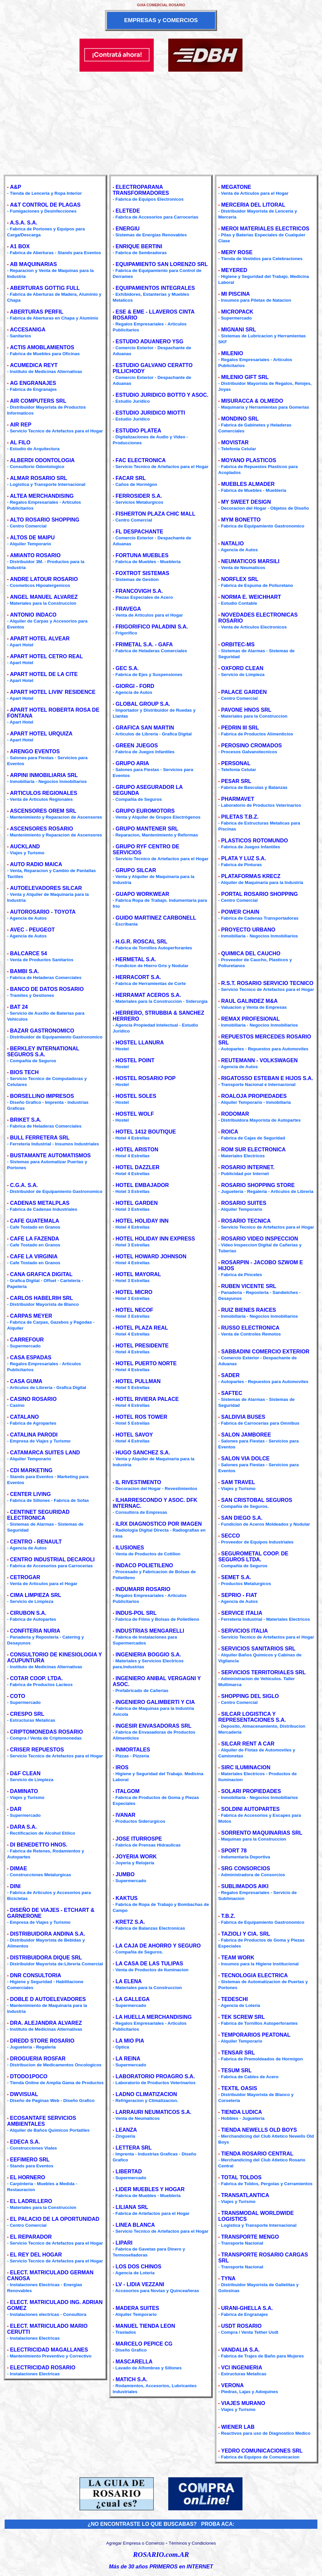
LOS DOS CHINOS (138, 2266)
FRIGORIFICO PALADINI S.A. (151, 626)
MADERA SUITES (137, 2308)
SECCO (230, 1536)
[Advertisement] (161, 121)
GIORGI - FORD (134, 686)
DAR (15, 1809)
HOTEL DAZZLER (137, 1167)
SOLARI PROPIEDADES (251, 1791)
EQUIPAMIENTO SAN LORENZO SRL (161, 264)
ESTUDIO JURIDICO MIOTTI (150, 413)
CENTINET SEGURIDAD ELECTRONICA (38, 1515)
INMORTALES (132, 1749)
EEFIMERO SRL (29, 2159)
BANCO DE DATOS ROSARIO (46, 989)
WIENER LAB (237, 2427)
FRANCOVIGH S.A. (139, 591)
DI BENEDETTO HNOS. (38, 1844)
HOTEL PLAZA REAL (141, 1328)
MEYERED (234, 270)
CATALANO (24, 1417)
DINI (15, 1886)
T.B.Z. (228, 1916)
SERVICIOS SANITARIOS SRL (258, 1648)
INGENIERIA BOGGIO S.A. (148, 1654)
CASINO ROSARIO (33, 1399)
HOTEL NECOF (134, 1310)
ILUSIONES (129, 1547)
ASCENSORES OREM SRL (43, 811)
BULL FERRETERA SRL (39, 1137)
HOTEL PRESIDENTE (142, 1345)
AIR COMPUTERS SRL (38, 401)
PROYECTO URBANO (248, 929)
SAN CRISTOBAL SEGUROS (256, 1500)
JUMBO (125, 1874)
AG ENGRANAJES (33, 383)
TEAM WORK (237, 1957)
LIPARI (123, 2243)
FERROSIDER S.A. (138, 496)
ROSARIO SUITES (243, 1203)
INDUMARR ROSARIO (142, 1589)
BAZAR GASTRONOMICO (42, 1031)
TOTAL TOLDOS (241, 2177)
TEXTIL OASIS (239, 2088)
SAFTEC (231, 1393)
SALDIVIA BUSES (243, 1417)
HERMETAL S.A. (135, 959)
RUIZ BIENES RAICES (248, 1310)
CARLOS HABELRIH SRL (41, 1298)
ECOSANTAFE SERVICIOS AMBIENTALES (41, 2121)
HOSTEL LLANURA (139, 1042)
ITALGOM (127, 1791)
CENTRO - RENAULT (36, 1541)
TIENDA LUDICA (241, 2112)
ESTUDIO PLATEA (138, 430)
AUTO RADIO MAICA (36, 864)
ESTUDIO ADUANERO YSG (149, 341)
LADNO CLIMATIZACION (146, 2094)
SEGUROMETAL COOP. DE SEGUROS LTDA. (253, 1556)
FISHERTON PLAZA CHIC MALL (155, 514)
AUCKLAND (25, 846)
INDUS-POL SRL (135, 1613)
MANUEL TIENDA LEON (145, 2326)
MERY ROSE (236, 252)
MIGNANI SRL (238, 329)
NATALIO (232, 543)
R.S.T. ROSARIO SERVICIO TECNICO (267, 983)
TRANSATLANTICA (245, 2195)
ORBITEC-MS (237, 644)
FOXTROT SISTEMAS (142, 573)
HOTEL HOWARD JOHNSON (150, 1256)
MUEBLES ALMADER (247, 484)
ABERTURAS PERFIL (36, 312)
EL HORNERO (27, 2177)
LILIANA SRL (131, 2207)
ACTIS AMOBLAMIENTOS (42, 347)
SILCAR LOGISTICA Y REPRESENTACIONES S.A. (252, 1717)
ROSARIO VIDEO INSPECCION (259, 1238)
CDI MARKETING (31, 1470)
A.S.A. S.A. (23, 222)
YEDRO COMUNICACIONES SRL (262, 2451)
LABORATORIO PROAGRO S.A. (155, 2076)
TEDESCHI (234, 1999)
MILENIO (232, 353)
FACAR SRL (130, 478)
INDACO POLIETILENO (144, 1565)
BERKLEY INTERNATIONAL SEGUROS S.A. (43, 1051)
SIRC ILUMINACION (245, 1767)
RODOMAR (235, 1114)
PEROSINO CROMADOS (251, 745)
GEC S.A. (127, 668)
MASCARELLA (133, 2361)
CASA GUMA (26, 1381)
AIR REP (20, 424)
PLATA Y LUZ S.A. (243, 858)
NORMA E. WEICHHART (251, 597)
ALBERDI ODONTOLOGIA (42, 460)
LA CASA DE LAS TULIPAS (149, 1963)
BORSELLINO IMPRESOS (42, 1096)
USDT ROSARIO (241, 2326)
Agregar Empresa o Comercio (135, 2543)
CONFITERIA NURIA (35, 1631)
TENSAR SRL (238, 2052)
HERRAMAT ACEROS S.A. (148, 995)
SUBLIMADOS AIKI (244, 1886)
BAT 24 (19, 1007)
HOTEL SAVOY (134, 1435)
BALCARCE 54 (28, 953)
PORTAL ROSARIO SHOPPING (259, 894)
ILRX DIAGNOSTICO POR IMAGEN (158, 1524)
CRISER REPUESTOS (37, 1749)
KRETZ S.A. (130, 1922)
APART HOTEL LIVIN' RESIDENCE (52, 692)
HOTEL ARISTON (136, 1149)
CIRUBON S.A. (28, 1613)
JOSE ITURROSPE (138, 1839)
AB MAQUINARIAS (33, 264)
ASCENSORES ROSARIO (41, 828)
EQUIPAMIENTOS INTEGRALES (155, 288)
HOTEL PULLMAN (138, 1381)
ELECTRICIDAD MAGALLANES (49, 2350)
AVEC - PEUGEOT (32, 929)
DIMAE (18, 1868)
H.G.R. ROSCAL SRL (141, 941)
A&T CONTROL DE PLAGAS (45, 205)
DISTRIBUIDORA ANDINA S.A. (47, 1934)
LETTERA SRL (133, 2148)
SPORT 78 (233, 1850)
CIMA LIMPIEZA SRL (35, 1595)
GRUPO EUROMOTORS (145, 811)
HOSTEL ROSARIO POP (145, 1078)
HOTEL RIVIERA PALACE (147, 1399)
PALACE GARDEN (244, 692)
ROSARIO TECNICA (246, 1221)
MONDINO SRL (240, 419)
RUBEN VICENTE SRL (248, 1286)
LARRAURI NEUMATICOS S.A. (153, 2112)
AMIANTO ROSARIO (35, 555)
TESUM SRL (236, 2070)
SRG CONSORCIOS (245, 1868)
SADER (230, 1375)
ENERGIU (127, 228)
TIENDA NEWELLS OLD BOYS (259, 2130)
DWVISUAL (24, 2094)
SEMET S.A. (236, 1577)
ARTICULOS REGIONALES (43, 793)
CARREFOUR (27, 1339)
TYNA (228, 2278)
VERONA (232, 2385)
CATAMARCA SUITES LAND (45, 1452)
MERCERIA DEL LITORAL (253, 205)
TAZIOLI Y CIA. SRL (245, 1934)
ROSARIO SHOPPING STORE (258, 1185)
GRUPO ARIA (132, 763)
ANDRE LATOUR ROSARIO (44, 579)
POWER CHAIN (240, 912)
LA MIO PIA (129, 2041)
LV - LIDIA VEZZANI (139, 2284)
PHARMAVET (237, 799)
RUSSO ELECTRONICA (250, 1328)
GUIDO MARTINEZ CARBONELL (155, 918)
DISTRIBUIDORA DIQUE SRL (46, 1957)
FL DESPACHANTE (139, 531)
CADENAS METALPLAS (39, 1203)
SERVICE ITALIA (241, 1613)
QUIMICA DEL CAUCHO (250, 953)
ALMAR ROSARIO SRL (38, 478)
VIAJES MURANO (243, 2403)
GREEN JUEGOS (136, 745)
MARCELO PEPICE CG (143, 2344)
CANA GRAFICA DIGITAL (41, 1274)
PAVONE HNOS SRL (246, 710)
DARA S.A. (23, 1827)
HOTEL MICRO (133, 1292)
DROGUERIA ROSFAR (37, 2058)
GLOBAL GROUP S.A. (142, 704)
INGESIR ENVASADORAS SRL (153, 1726)
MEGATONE (236, 187)
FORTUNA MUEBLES (141, 555)
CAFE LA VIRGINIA (33, 1256)
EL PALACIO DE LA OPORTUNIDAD (54, 2219)
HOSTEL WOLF (134, 1114)
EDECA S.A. (25, 2142)
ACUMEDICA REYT (33, 365)
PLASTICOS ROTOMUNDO (254, 840)
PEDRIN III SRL (240, 727)
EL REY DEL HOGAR (36, 2254)
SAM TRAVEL (238, 1482)
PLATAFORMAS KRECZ (250, 876)
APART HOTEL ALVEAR (40, 638)
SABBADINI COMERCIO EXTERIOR (265, 1351)
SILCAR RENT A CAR (247, 1743)
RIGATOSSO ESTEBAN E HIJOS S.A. (267, 1078)
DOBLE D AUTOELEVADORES (48, 1999)
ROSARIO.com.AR (161, 2555)
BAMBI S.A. (24, 971)
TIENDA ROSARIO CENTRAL (257, 2153)
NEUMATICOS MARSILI (250, 561)
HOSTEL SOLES (135, 1096)
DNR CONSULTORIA (35, 1975)
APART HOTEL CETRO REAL (46, 656)
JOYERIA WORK (136, 1856)
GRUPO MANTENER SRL (146, 828)
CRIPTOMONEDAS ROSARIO (46, 1732)
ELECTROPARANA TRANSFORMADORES (141, 190)
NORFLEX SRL (239, 579)
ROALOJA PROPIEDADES (254, 1096)
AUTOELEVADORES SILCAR (46, 888)
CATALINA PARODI (33, 1435)
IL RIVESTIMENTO (138, 1482)
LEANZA (126, 2130)
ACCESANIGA (28, 329)
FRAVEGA (128, 609)
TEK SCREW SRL (243, 2017)
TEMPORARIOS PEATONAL (255, 2035)
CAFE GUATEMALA (34, 1221)
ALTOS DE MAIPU (32, 537)
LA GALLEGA (132, 1999)
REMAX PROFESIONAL (250, 1019)
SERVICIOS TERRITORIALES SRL (263, 1672)
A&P (15, 187)
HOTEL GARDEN (136, 1203)
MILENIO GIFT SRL (245, 377)
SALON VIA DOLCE (245, 1458)
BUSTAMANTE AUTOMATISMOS (50, 1155)
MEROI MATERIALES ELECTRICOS (265, 228)
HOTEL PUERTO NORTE (146, 1363)
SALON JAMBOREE (246, 1435)
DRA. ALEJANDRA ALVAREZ (46, 2023)
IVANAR (125, 1815)
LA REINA (127, 2058)
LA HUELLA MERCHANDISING (153, 2017)
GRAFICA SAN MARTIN (144, 727)
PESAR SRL (236, 781)
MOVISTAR (234, 442)
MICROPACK (237, 312)
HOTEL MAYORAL (138, 1274)
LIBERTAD (128, 2171)
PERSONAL (235, 763)
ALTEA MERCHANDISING (42, 496)
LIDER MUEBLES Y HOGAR (149, 2189)
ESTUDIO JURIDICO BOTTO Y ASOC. (161, 395)
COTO (17, 1696)
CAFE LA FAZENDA (34, 1238)
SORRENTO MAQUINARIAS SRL (261, 1833)
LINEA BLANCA (135, 2225)
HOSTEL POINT (134, 1060)
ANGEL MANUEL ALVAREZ (44, 597)
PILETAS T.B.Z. (239, 817)
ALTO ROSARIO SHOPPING (44, 520)
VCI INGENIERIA (241, 2367)
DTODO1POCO (29, 2076)
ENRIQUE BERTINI (138, 246)
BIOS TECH (24, 1072)
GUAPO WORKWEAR (142, 894)
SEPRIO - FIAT (239, 1595)
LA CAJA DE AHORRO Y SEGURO (158, 1946)
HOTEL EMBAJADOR (142, 1185)
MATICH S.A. (131, 2379)
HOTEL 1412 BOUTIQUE (145, 1132)
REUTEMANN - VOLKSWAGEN (259, 1060)
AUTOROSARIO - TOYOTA (43, 912)
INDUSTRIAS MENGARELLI (149, 1631)
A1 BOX (20, 246)
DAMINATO (24, 1791)
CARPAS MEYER (31, 1316)
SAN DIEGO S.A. (241, 1518)
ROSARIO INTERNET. (247, 1167)
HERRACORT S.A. (138, 977)
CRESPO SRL (27, 1714)
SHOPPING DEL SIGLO (250, 1696)
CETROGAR (25, 1577)
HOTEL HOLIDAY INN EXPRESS (155, 1238)
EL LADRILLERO (31, 2201)
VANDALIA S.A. (240, 2350)
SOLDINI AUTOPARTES (250, 1809)
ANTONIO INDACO (33, 615)
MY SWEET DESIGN (246, 502)
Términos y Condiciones (192, 2543)
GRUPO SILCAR (135, 870)
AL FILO (20, 442)
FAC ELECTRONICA (140, 460)
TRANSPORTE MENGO (250, 2237)
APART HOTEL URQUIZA (41, 733)
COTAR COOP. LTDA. (36, 1678)
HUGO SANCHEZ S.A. (142, 1452)
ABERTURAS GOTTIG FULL (45, 288)
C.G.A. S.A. (24, 1185)
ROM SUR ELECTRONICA (253, 1149)
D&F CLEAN (25, 1773)
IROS (121, 1767)
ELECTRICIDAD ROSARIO (42, 2367)
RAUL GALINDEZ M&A (249, 1001)
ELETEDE (127, 211)
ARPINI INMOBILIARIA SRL (44, 775)
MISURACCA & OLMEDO (252, 401)
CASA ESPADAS (30, 1357)
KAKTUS (126, 1898)
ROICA (229, 1132)
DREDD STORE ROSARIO (42, 2041)
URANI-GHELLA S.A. (247, 2308)
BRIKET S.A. (25, 1120)
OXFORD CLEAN (242, 668)
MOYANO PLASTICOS (248, 460)
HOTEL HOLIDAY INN (142, 1221)
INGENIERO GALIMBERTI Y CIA (155, 1702)
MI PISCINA (235, 294)
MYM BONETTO (241, 520)
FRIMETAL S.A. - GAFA (144, 644)
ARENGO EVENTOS (35, 751)
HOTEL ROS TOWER (141, 1417)
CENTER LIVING (30, 1494)
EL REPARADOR (31, 2237)
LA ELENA (128, 1981)
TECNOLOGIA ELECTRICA (254, 1975)
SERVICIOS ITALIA (244, 1631)
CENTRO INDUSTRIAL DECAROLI (52, 1559)
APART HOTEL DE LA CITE (44, 674)
